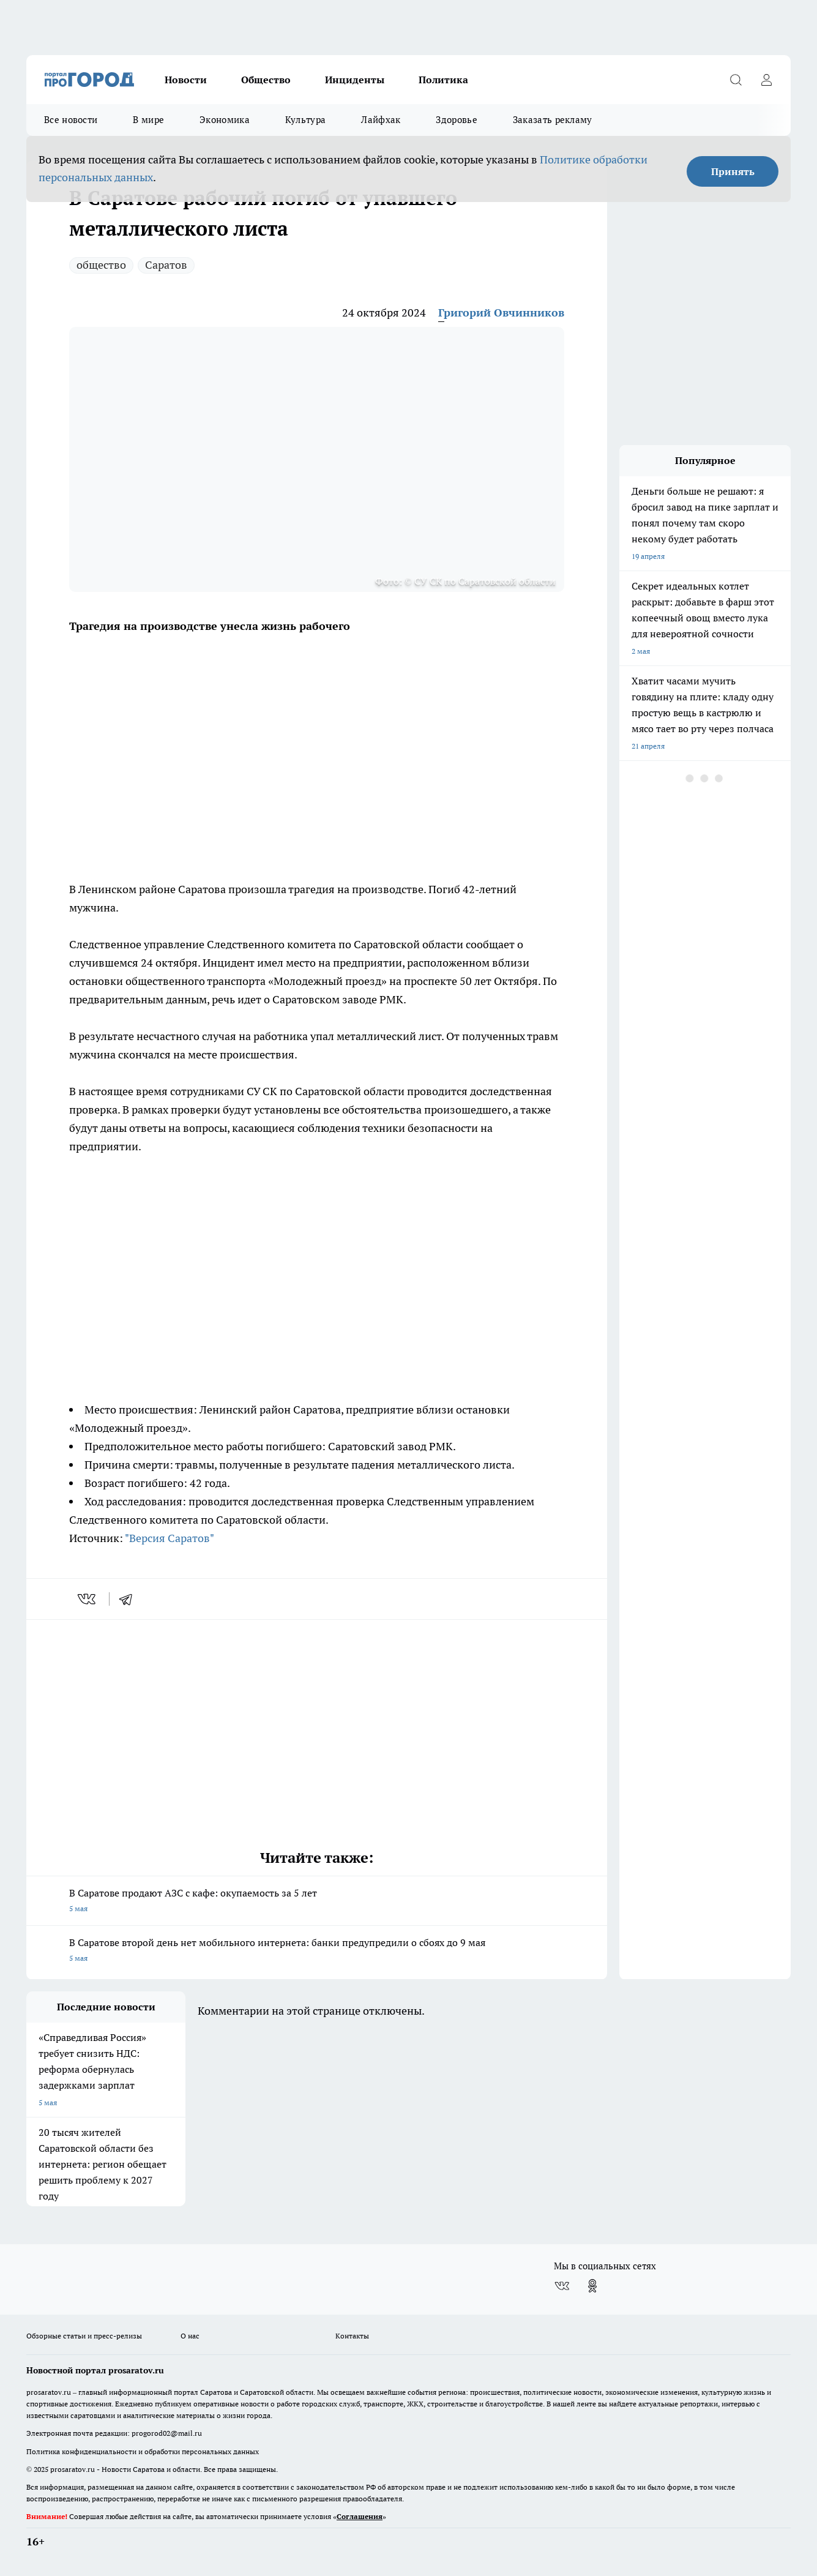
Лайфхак (380, 119)
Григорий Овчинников (501, 312)
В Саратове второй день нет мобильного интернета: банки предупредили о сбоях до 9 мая (316, 1951)
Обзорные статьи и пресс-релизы (84, 2335)
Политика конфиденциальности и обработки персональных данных (142, 2451)
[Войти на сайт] (766, 79)
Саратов (166, 265)
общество (101, 265)
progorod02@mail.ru (167, 2433)
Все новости (70, 119)
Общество (266, 79)
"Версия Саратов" (169, 1538)
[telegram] (130, 1599)
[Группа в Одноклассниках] (592, 2286)
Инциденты (354, 79)
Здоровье (456, 119)
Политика (443, 79)
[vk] (88, 1599)
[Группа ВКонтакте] (562, 2286)
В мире (148, 119)
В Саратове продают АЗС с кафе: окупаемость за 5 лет (316, 1902)
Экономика (225, 119)
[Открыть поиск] (735, 79)
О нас (190, 2335)
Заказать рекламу (552, 119)
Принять (733, 171)
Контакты (352, 2335)
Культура (305, 119)
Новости (186, 79)
